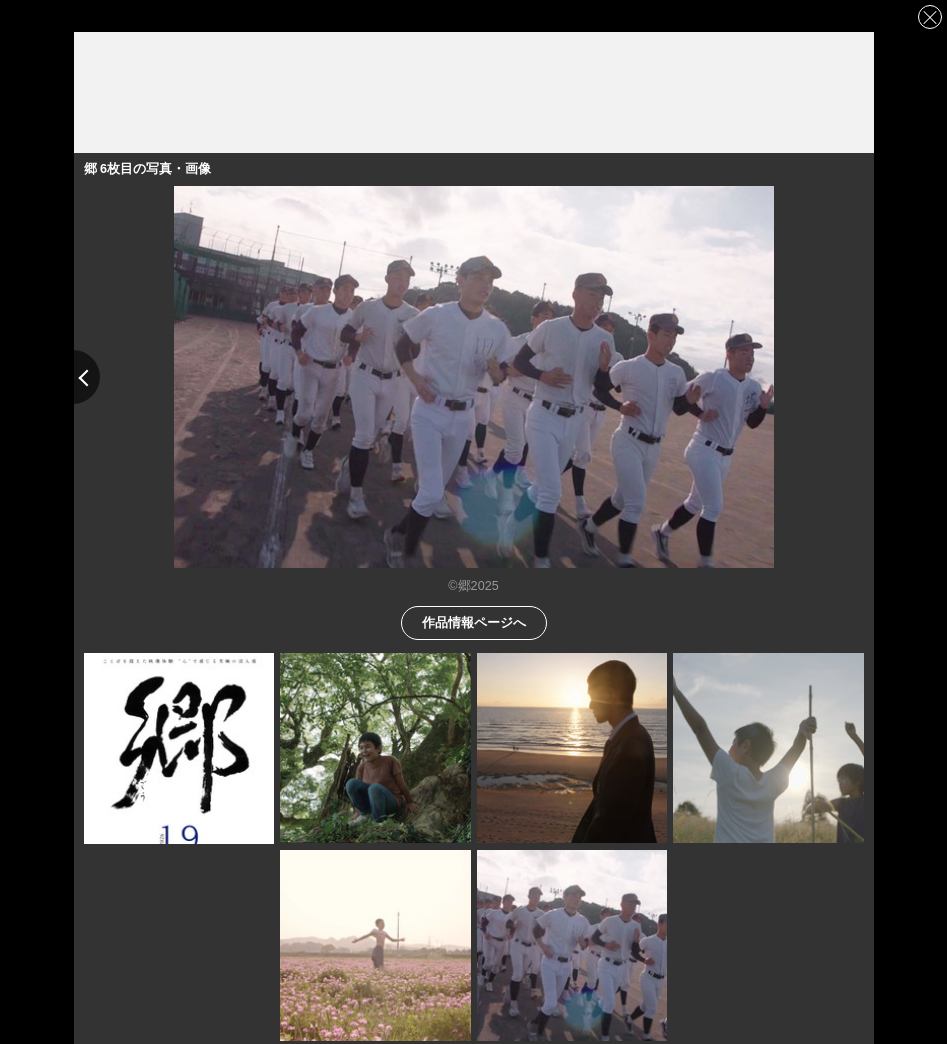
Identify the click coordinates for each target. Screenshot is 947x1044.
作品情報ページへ (474, 621)
